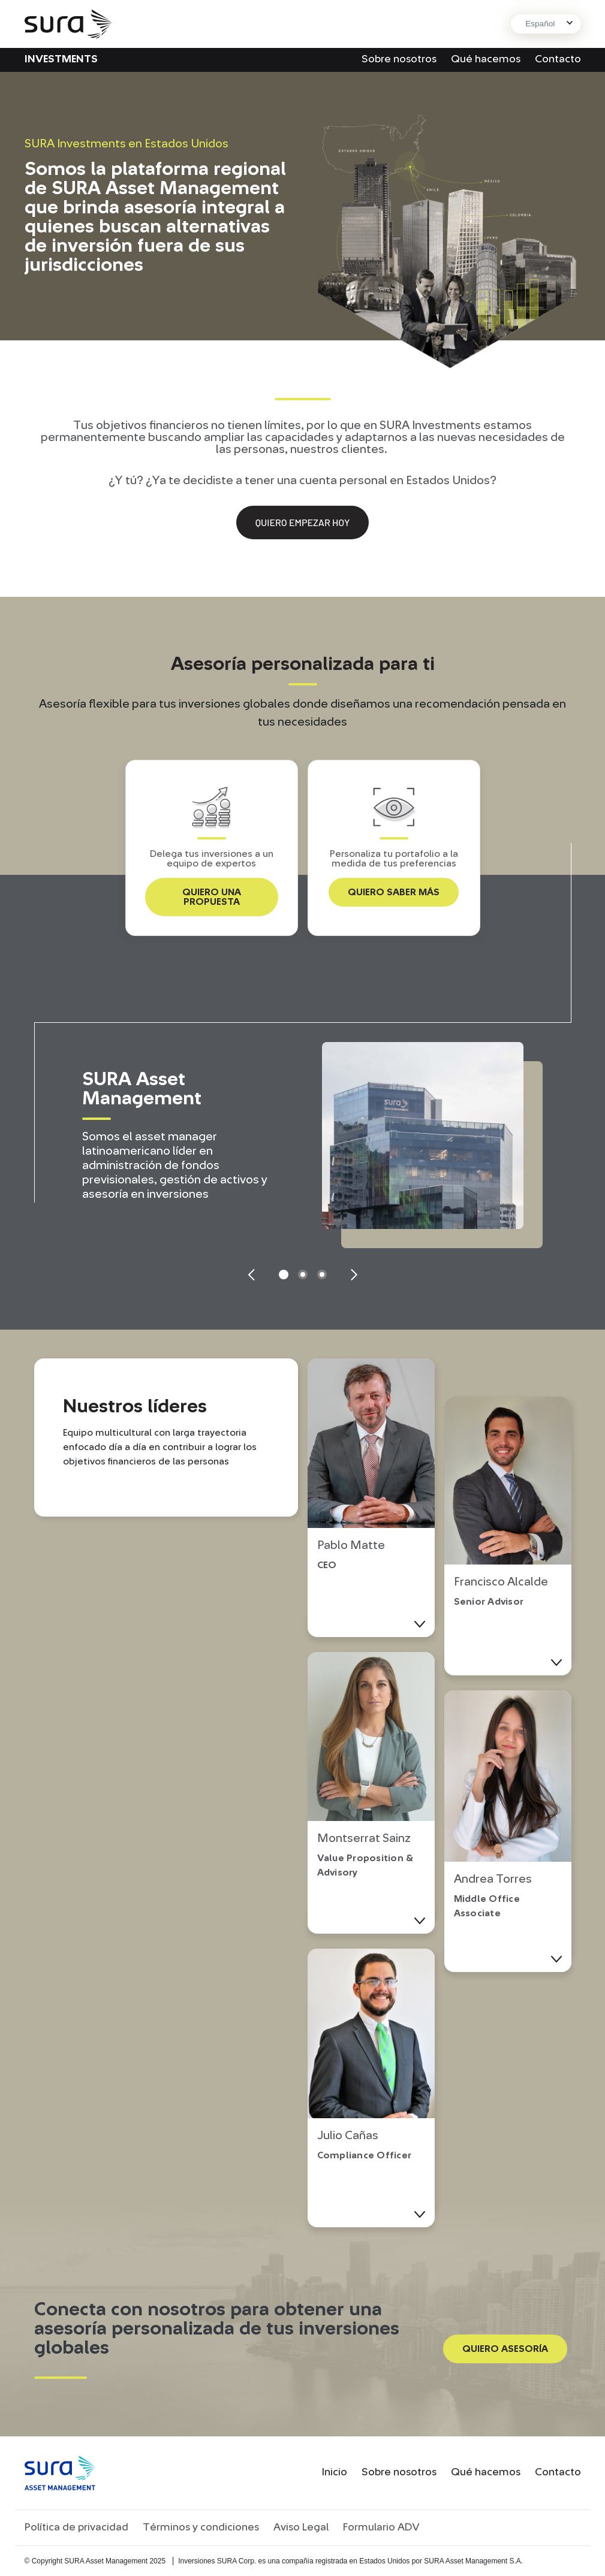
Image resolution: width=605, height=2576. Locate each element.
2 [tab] (302, 1274)
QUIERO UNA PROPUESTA (211, 897)
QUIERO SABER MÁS (394, 892)
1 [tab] (283, 1274)
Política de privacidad (76, 2527)
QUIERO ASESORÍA (505, 2349)
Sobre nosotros (399, 59)
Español (540, 23)
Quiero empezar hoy (302, 522)
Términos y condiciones (201, 2527)
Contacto (558, 59)
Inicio (334, 2472)
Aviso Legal (301, 2527)
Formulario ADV (381, 2527)
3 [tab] (322, 1274)
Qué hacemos (485, 59)
